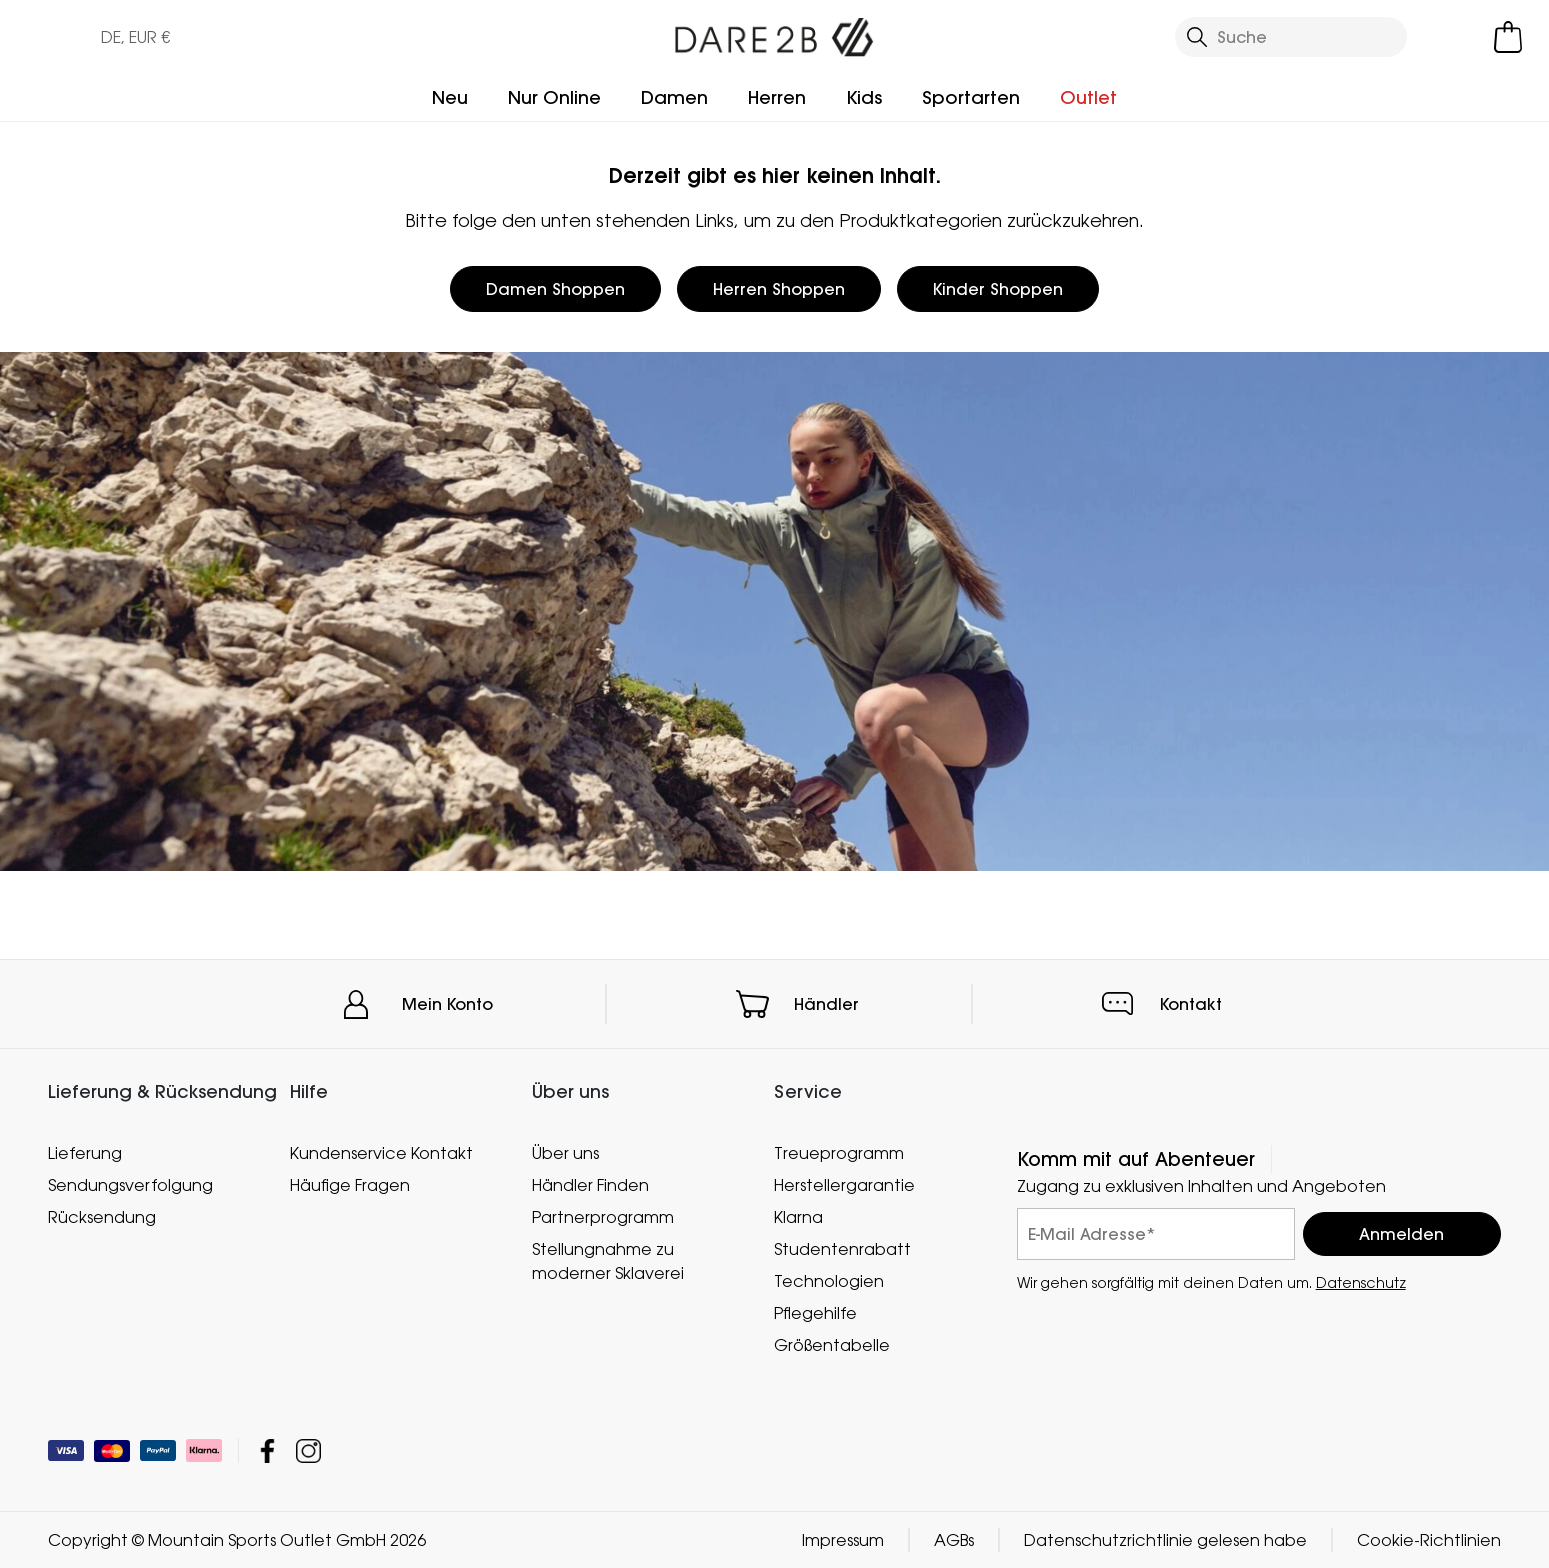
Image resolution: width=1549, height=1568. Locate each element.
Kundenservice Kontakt (381, 1153)
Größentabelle (832, 1345)
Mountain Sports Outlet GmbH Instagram (308, 1450)
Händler (826, 1004)
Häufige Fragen (350, 1185)
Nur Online (554, 97)
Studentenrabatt (842, 1249)
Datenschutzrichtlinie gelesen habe (1165, 1540)
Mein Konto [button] (447, 1004)
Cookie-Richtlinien (1429, 1540)
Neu (450, 97)
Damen (674, 97)
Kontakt (1191, 1004)
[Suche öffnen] (1291, 37)
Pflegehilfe (815, 1313)
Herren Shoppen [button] (779, 289)
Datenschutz (1361, 1282)
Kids (864, 97)
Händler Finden (590, 1185)
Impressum (843, 1540)
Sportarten (971, 97)
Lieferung (85, 1153)
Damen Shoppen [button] (555, 289)
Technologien (829, 1281)
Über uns (565, 1153)
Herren (777, 97)
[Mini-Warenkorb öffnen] (1508, 37)
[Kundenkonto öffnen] (1453, 37)
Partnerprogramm (603, 1217)
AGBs (954, 1540)
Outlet (1088, 97)
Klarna (798, 1217)
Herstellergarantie (844, 1185)
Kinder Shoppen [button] (998, 289)
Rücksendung (102, 1217)
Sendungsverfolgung (130, 1185)
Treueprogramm (839, 1153)
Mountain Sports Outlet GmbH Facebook (267, 1450)
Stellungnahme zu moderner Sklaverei (608, 1261)
